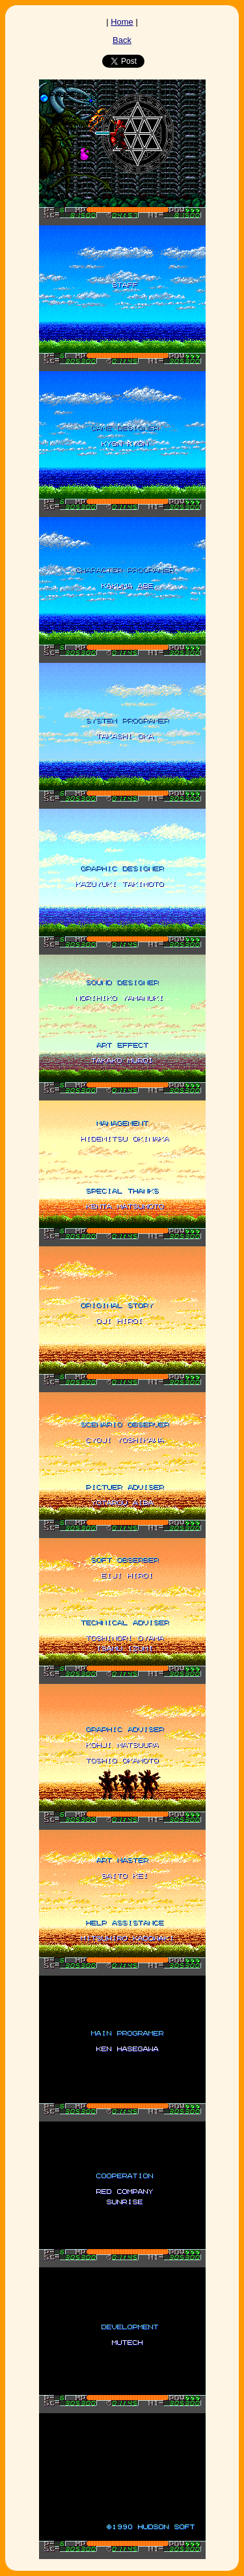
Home (122, 22)
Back (122, 40)
